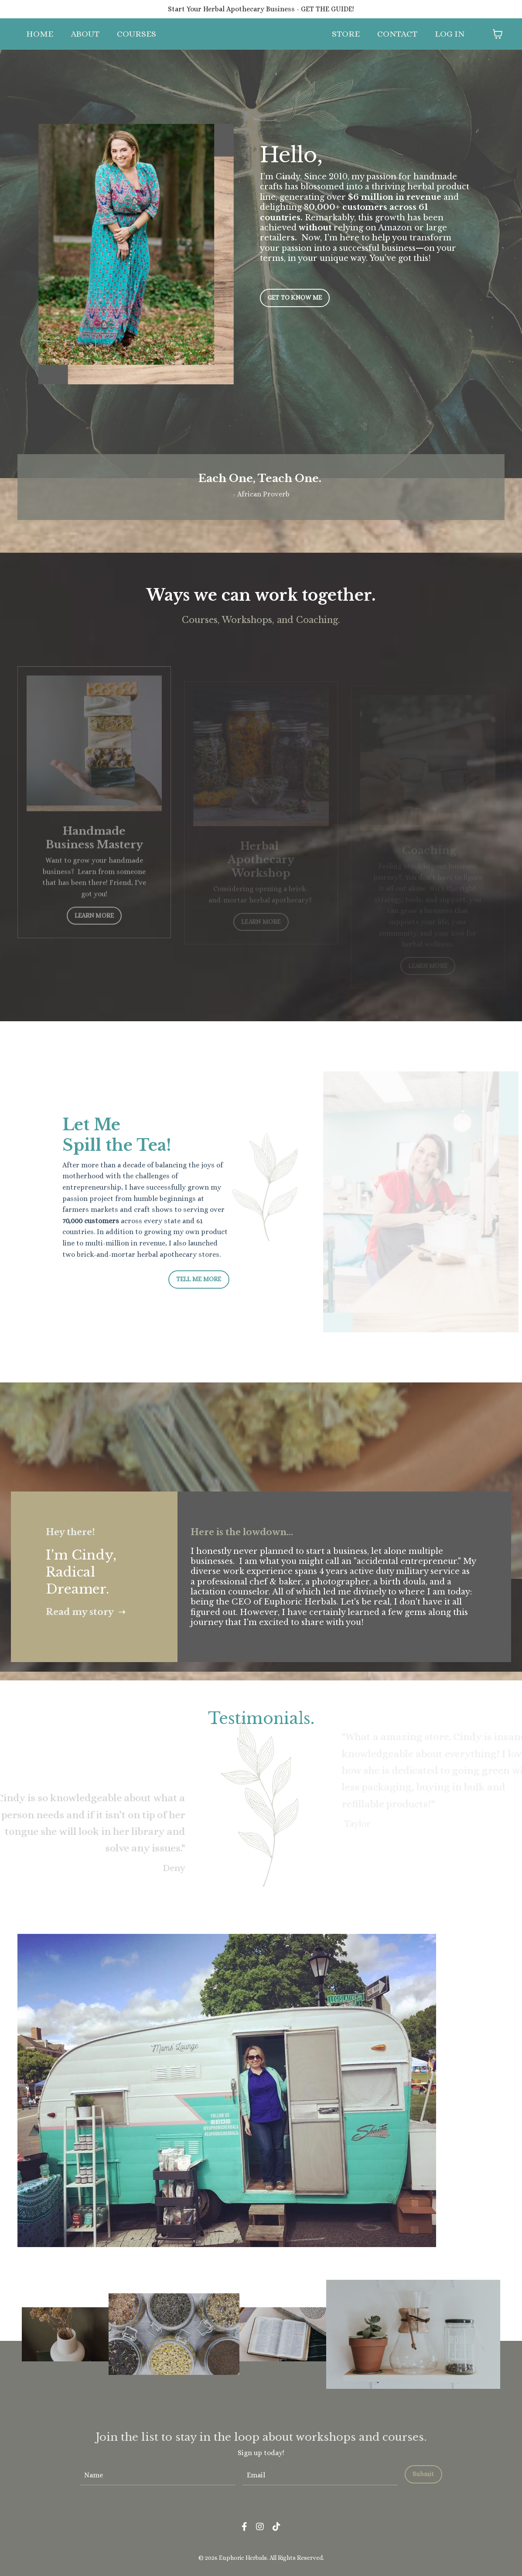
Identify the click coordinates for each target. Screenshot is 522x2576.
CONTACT (397, 34)
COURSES (136, 34)
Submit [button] (423, 2473)
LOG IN (449, 34)
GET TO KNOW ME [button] (295, 297)
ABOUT (85, 34)
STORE (346, 34)
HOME (39, 34)
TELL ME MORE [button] (199, 1279)
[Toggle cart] (498, 34)
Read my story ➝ (86, 1612)
